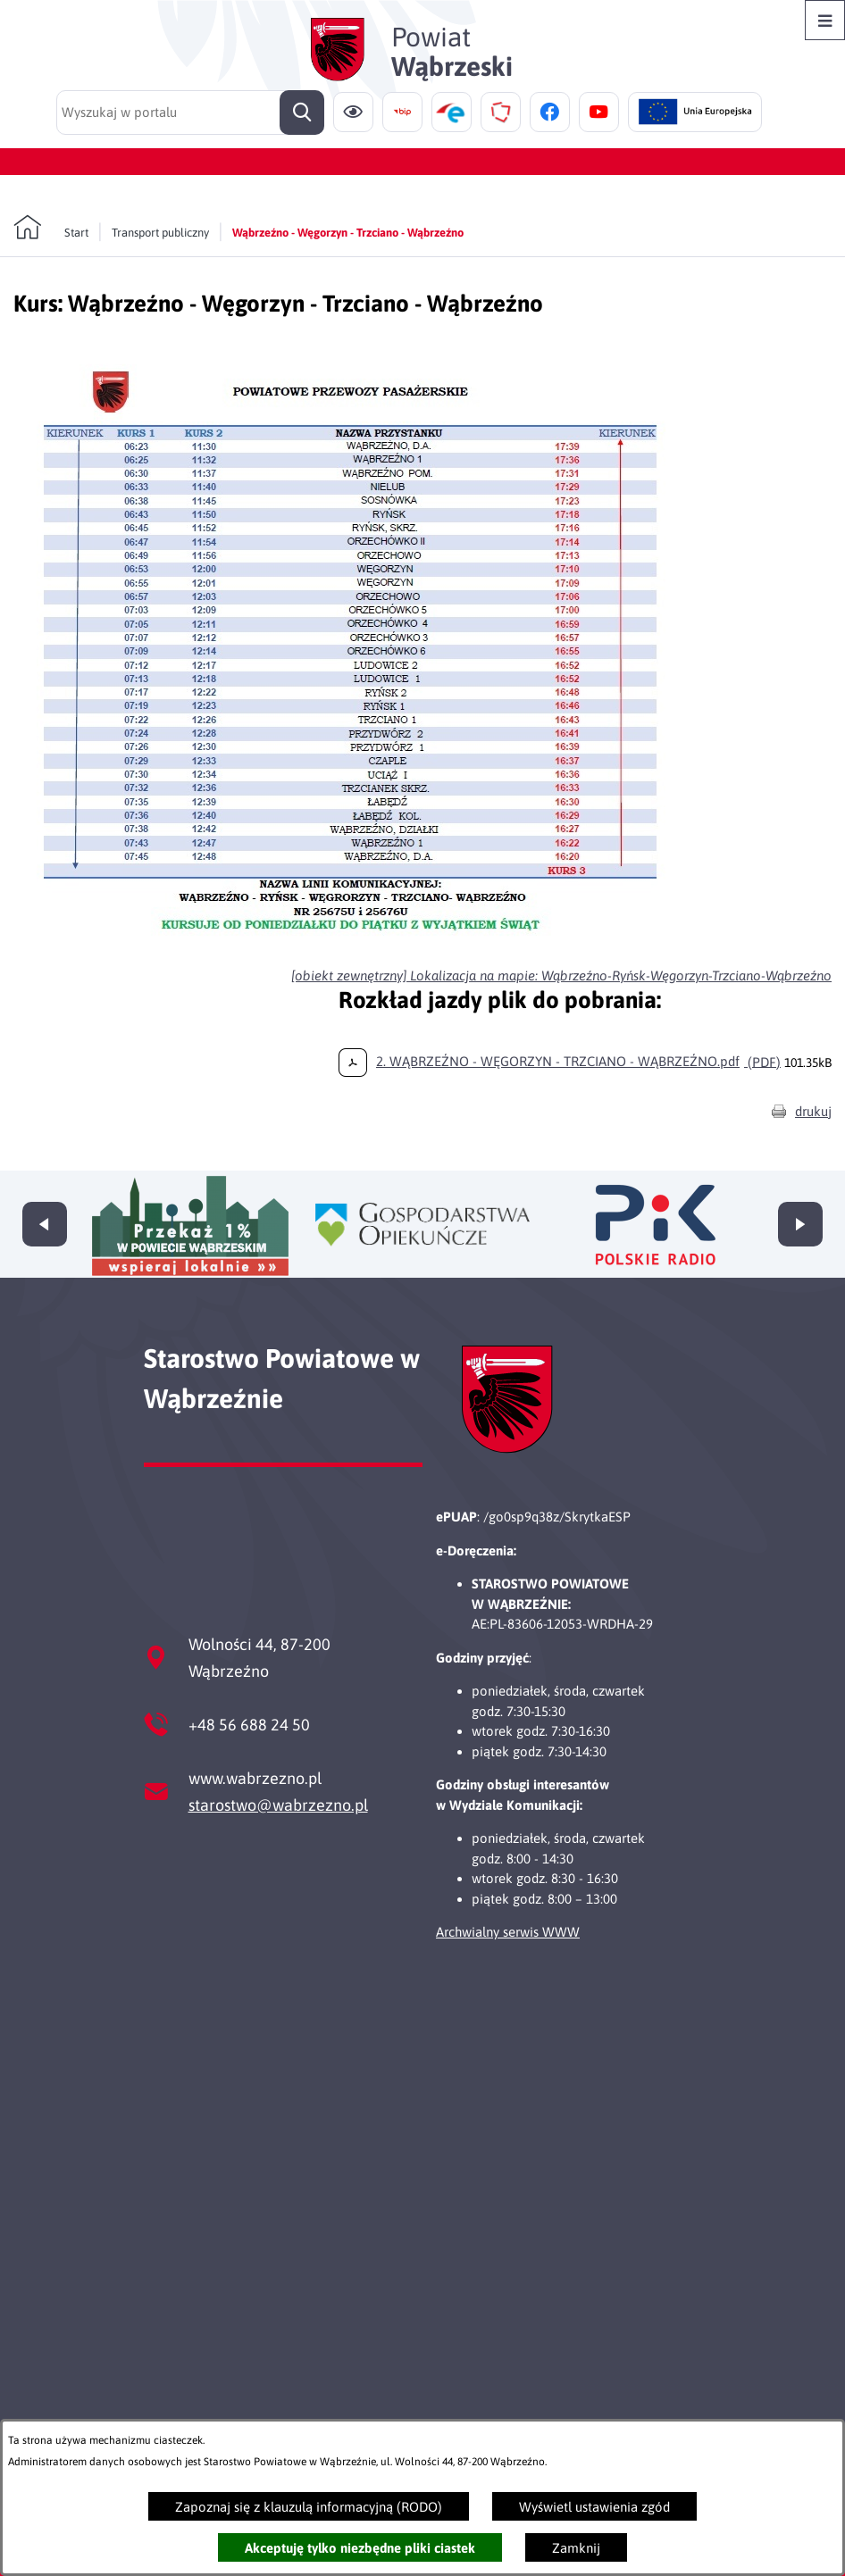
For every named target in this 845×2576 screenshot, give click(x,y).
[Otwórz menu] (825, 20)
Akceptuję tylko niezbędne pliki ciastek (360, 2547)
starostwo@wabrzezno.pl (278, 1805)
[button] (353, 947)
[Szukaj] (302, 112)
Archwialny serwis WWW (508, 1931)
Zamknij (576, 2547)
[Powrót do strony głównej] (50, 227)
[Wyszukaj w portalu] (190, 112)
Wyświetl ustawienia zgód (594, 2506)
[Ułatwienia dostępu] (353, 112)
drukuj (813, 1111)
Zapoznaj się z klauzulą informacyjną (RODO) (308, 2506)
